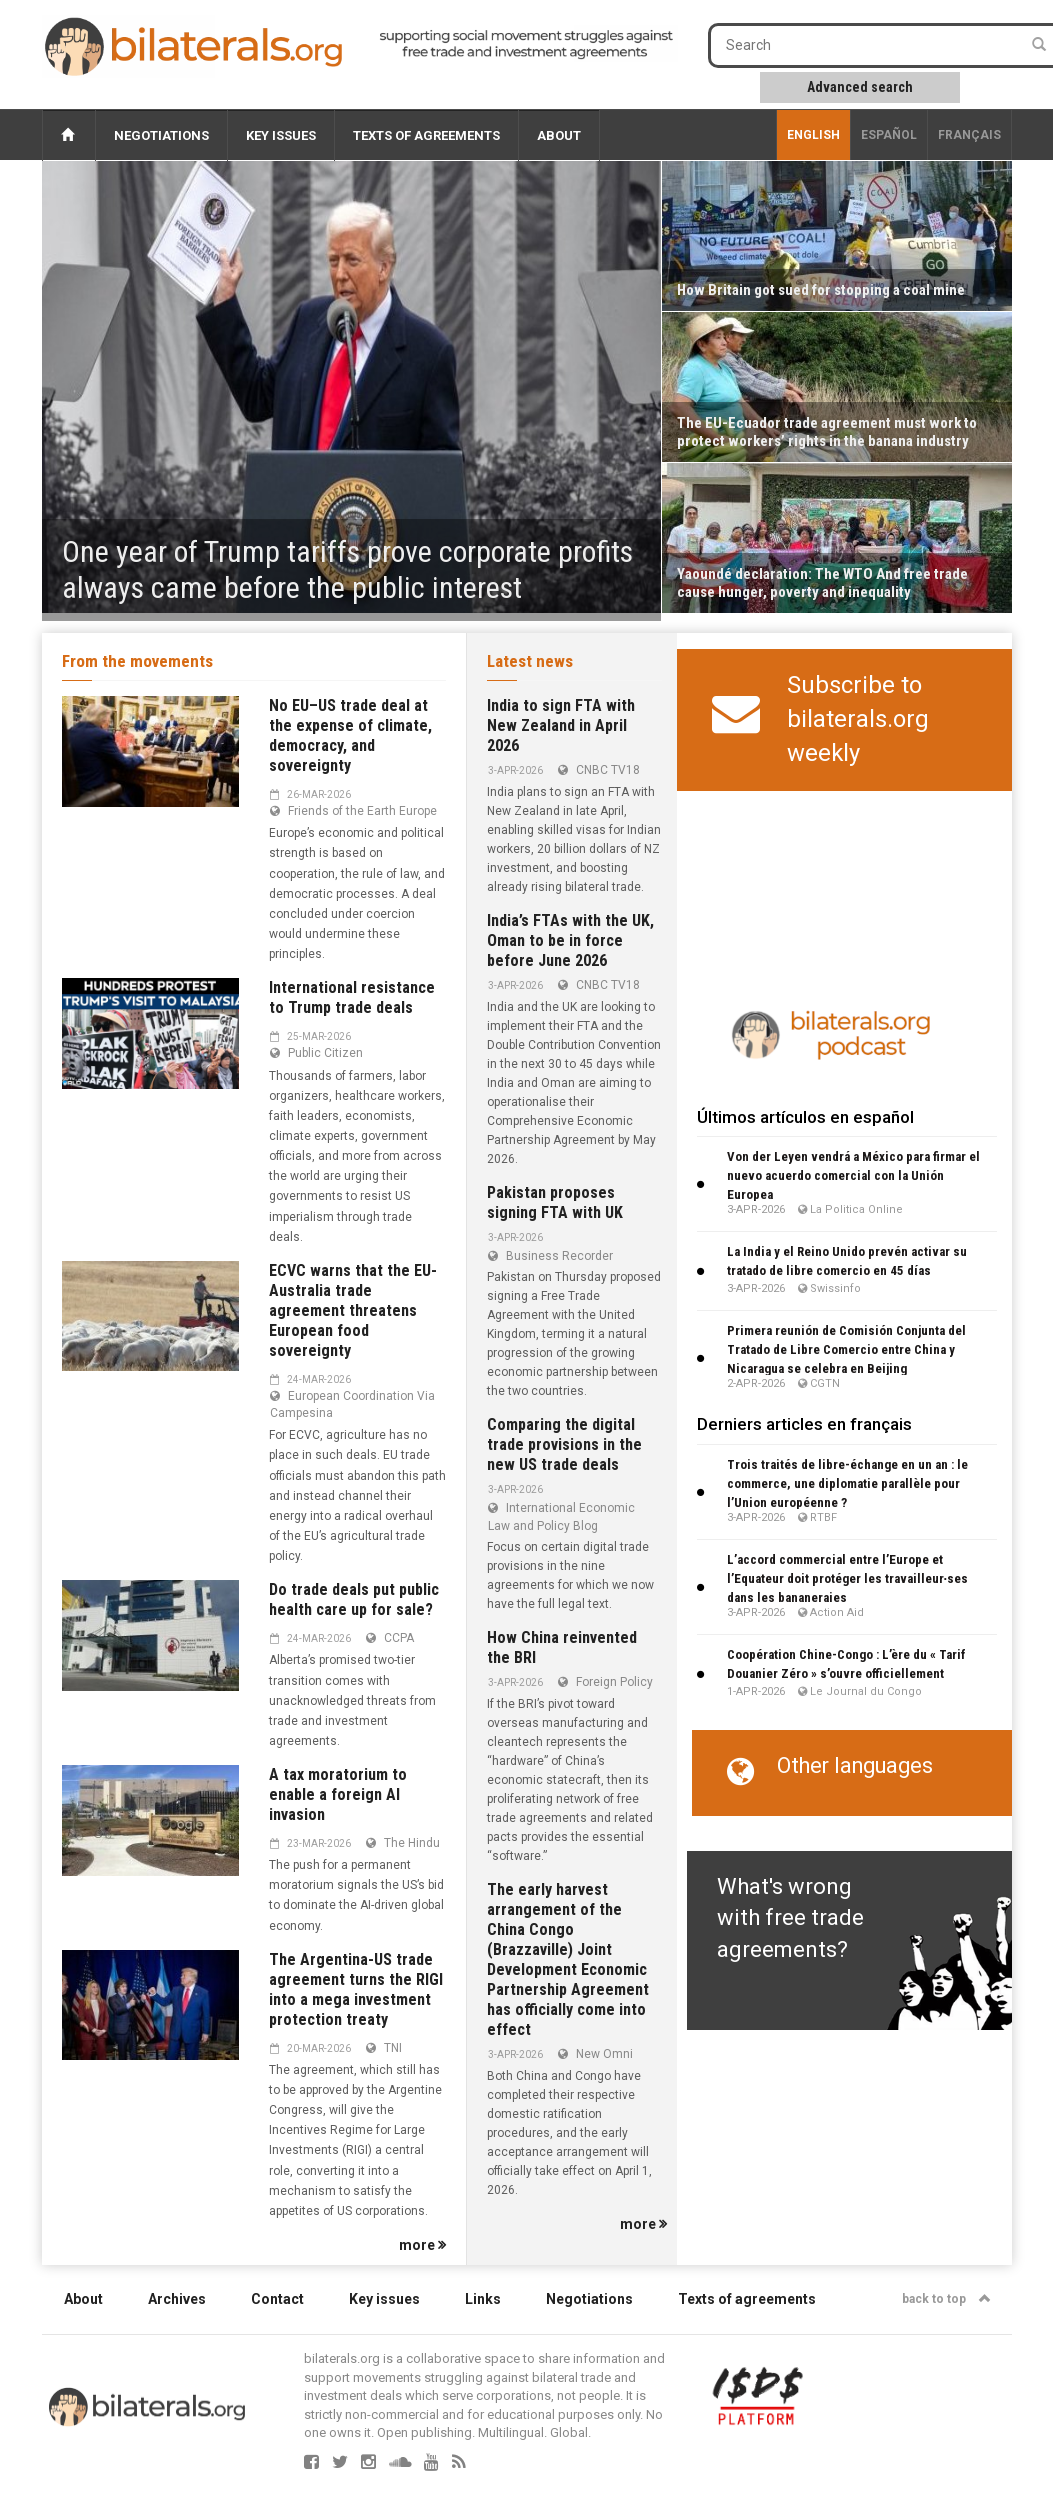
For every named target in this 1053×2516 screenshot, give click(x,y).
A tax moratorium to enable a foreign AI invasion (338, 1794)
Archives (177, 2299)
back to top (946, 2299)
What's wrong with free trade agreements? (790, 1918)
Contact (277, 2299)
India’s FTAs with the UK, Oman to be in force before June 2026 (570, 940)
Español (889, 135)
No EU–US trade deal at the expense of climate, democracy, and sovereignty (350, 735)
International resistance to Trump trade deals (352, 997)
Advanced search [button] (860, 87)
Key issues (281, 135)
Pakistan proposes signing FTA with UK (555, 1202)
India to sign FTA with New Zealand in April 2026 (561, 725)
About (559, 135)
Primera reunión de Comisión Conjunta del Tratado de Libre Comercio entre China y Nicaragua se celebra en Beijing (846, 1349)
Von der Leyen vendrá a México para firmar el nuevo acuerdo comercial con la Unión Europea (853, 1175)
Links (483, 2299)
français (969, 135)
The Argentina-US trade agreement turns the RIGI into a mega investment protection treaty (356, 1989)
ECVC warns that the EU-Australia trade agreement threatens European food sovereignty (353, 1310)
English (813, 135)
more (422, 2245)
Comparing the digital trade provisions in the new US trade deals (564, 1444)
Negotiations (161, 135)
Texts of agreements (426, 135)
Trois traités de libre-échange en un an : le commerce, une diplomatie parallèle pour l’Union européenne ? (847, 1483)
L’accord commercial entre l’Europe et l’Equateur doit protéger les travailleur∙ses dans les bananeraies (848, 1578)
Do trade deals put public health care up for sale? (354, 1599)
